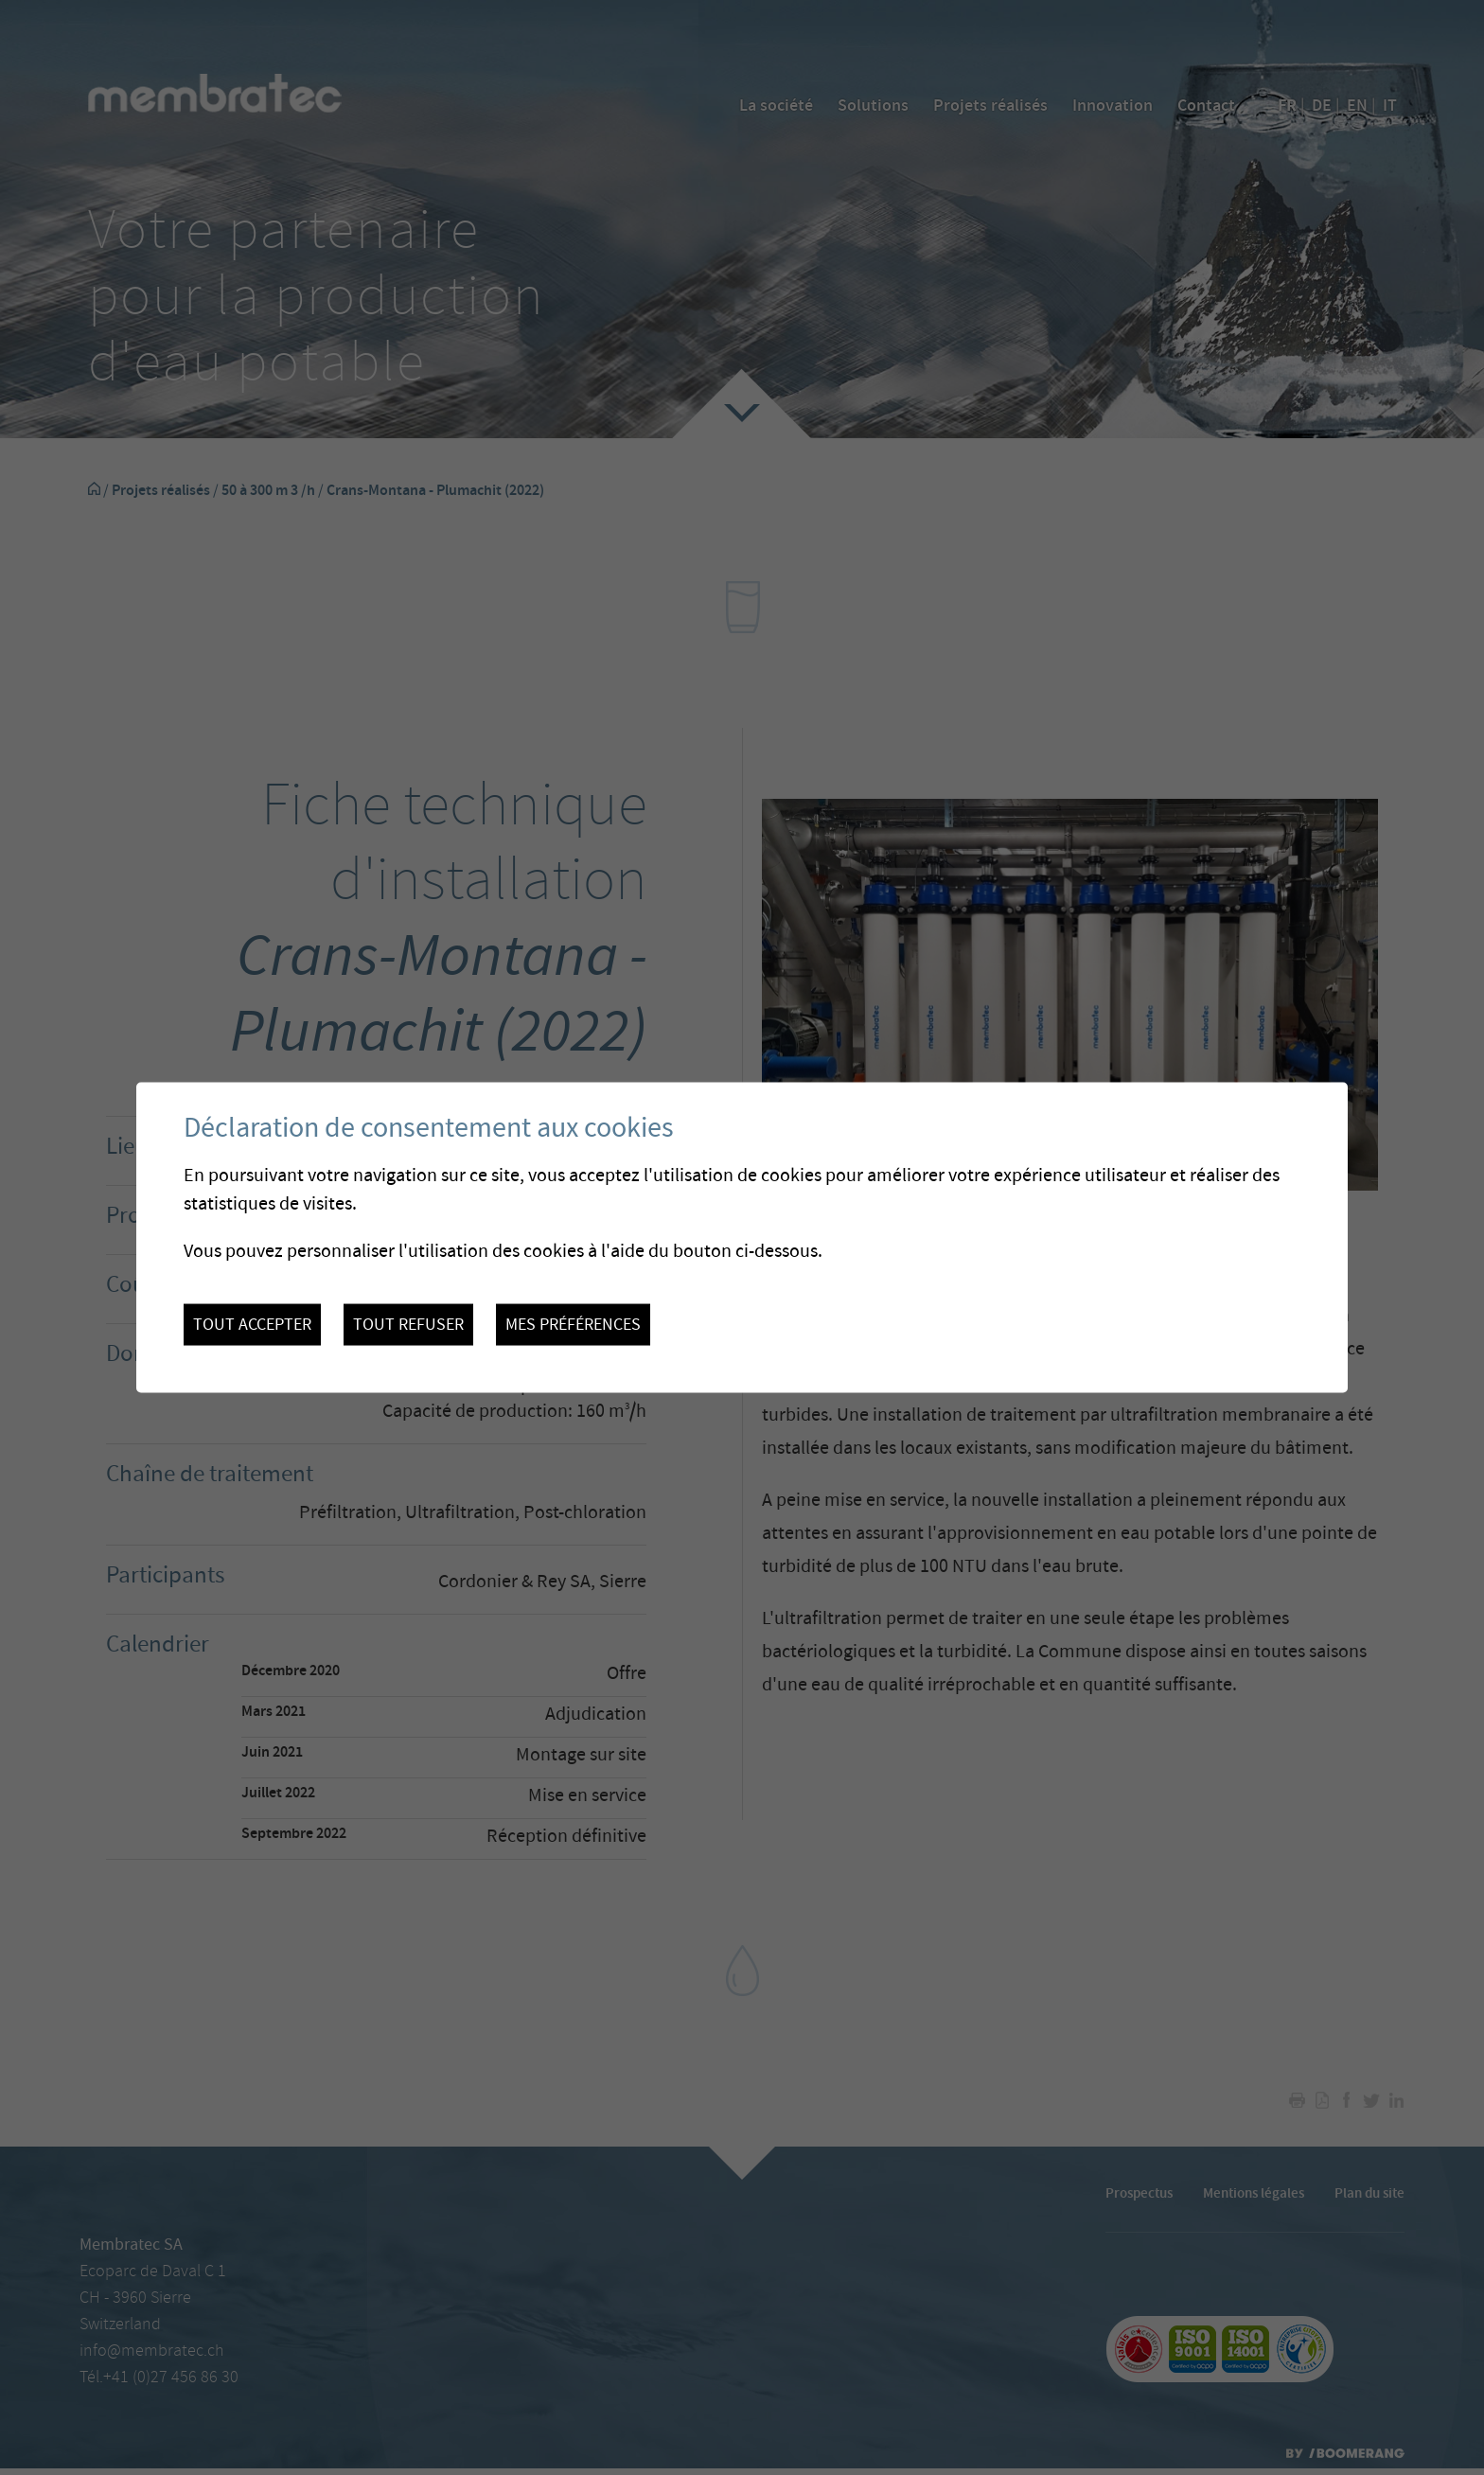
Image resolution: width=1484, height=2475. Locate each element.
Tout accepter (252, 1325)
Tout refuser (408, 1325)
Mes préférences (573, 1325)
